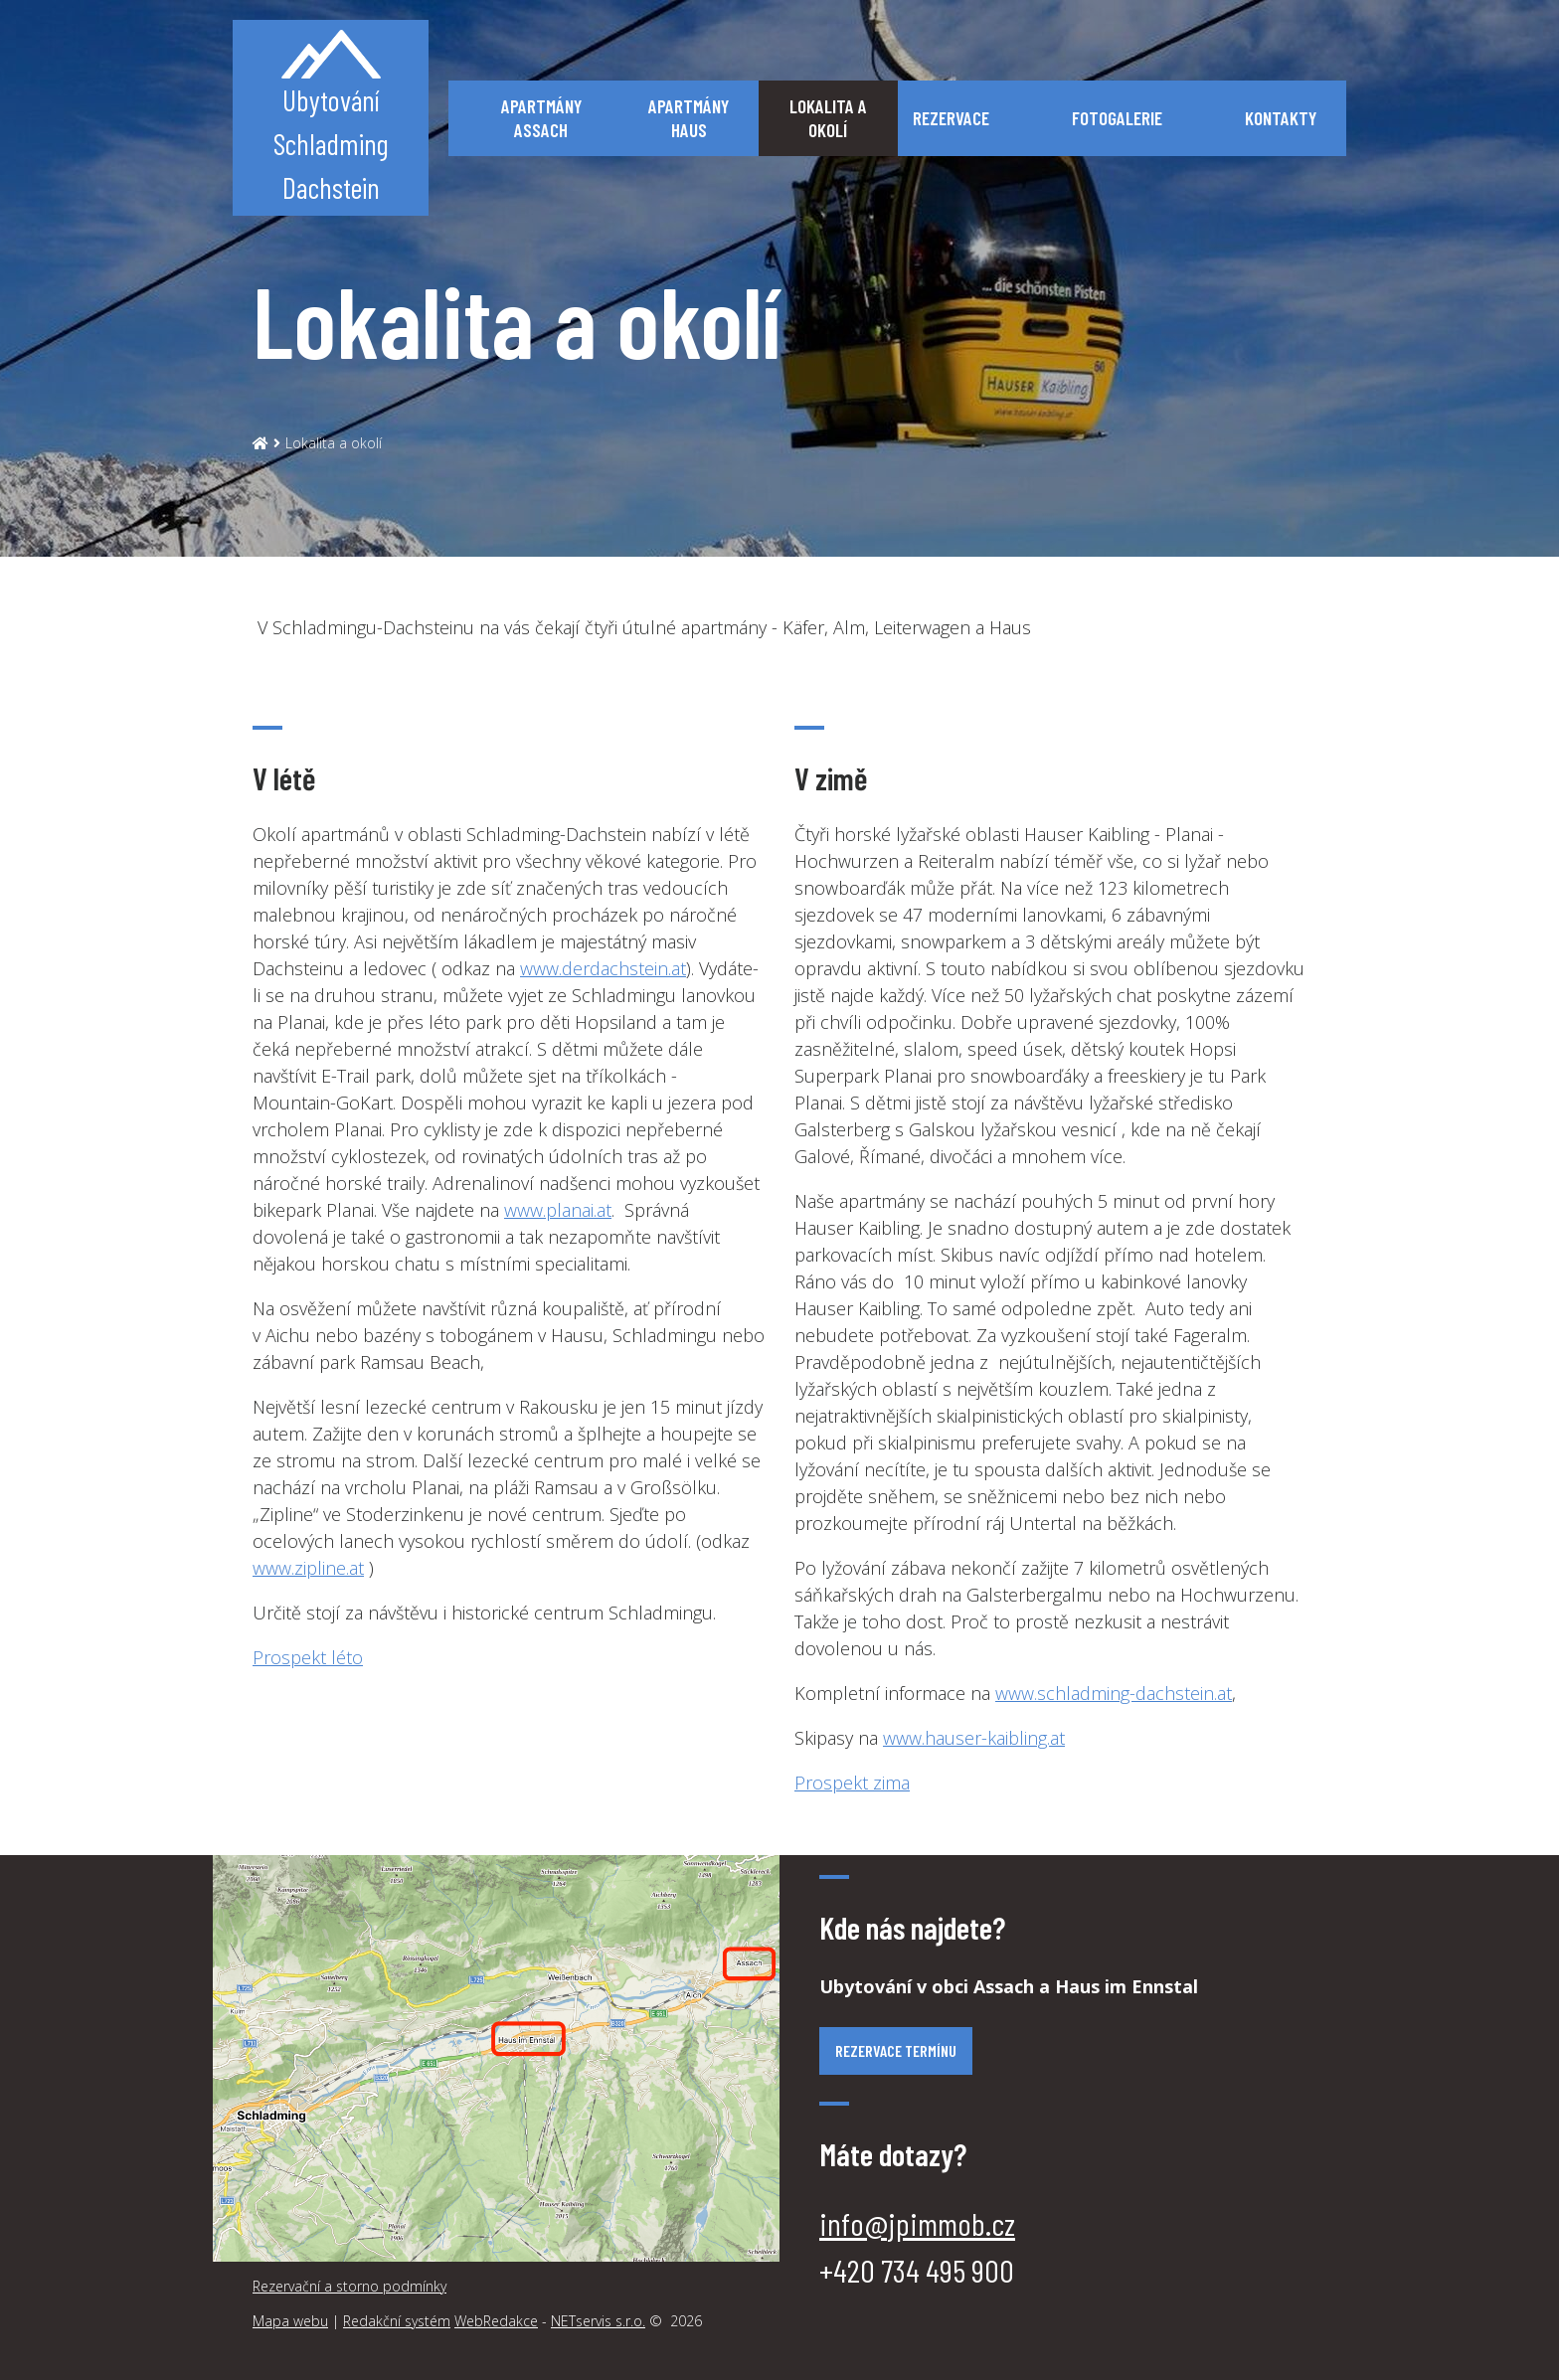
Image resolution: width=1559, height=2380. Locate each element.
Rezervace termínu (895, 2050)
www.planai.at (557, 1210)
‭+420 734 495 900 (916, 2270)
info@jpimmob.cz (917, 2223)
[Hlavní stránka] (260, 442)
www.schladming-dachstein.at (1113, 1693)
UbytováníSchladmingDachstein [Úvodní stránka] (331, 117)
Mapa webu (290, 2320)
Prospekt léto (308, 1657)
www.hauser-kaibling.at (974, 1738)
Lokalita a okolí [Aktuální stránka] (333, 442)
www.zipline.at (308, 1568)
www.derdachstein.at (603, 968)
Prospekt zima (852, 1782)
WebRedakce (496, 2320)
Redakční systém (396, 2320)
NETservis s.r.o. (598, 2320)
